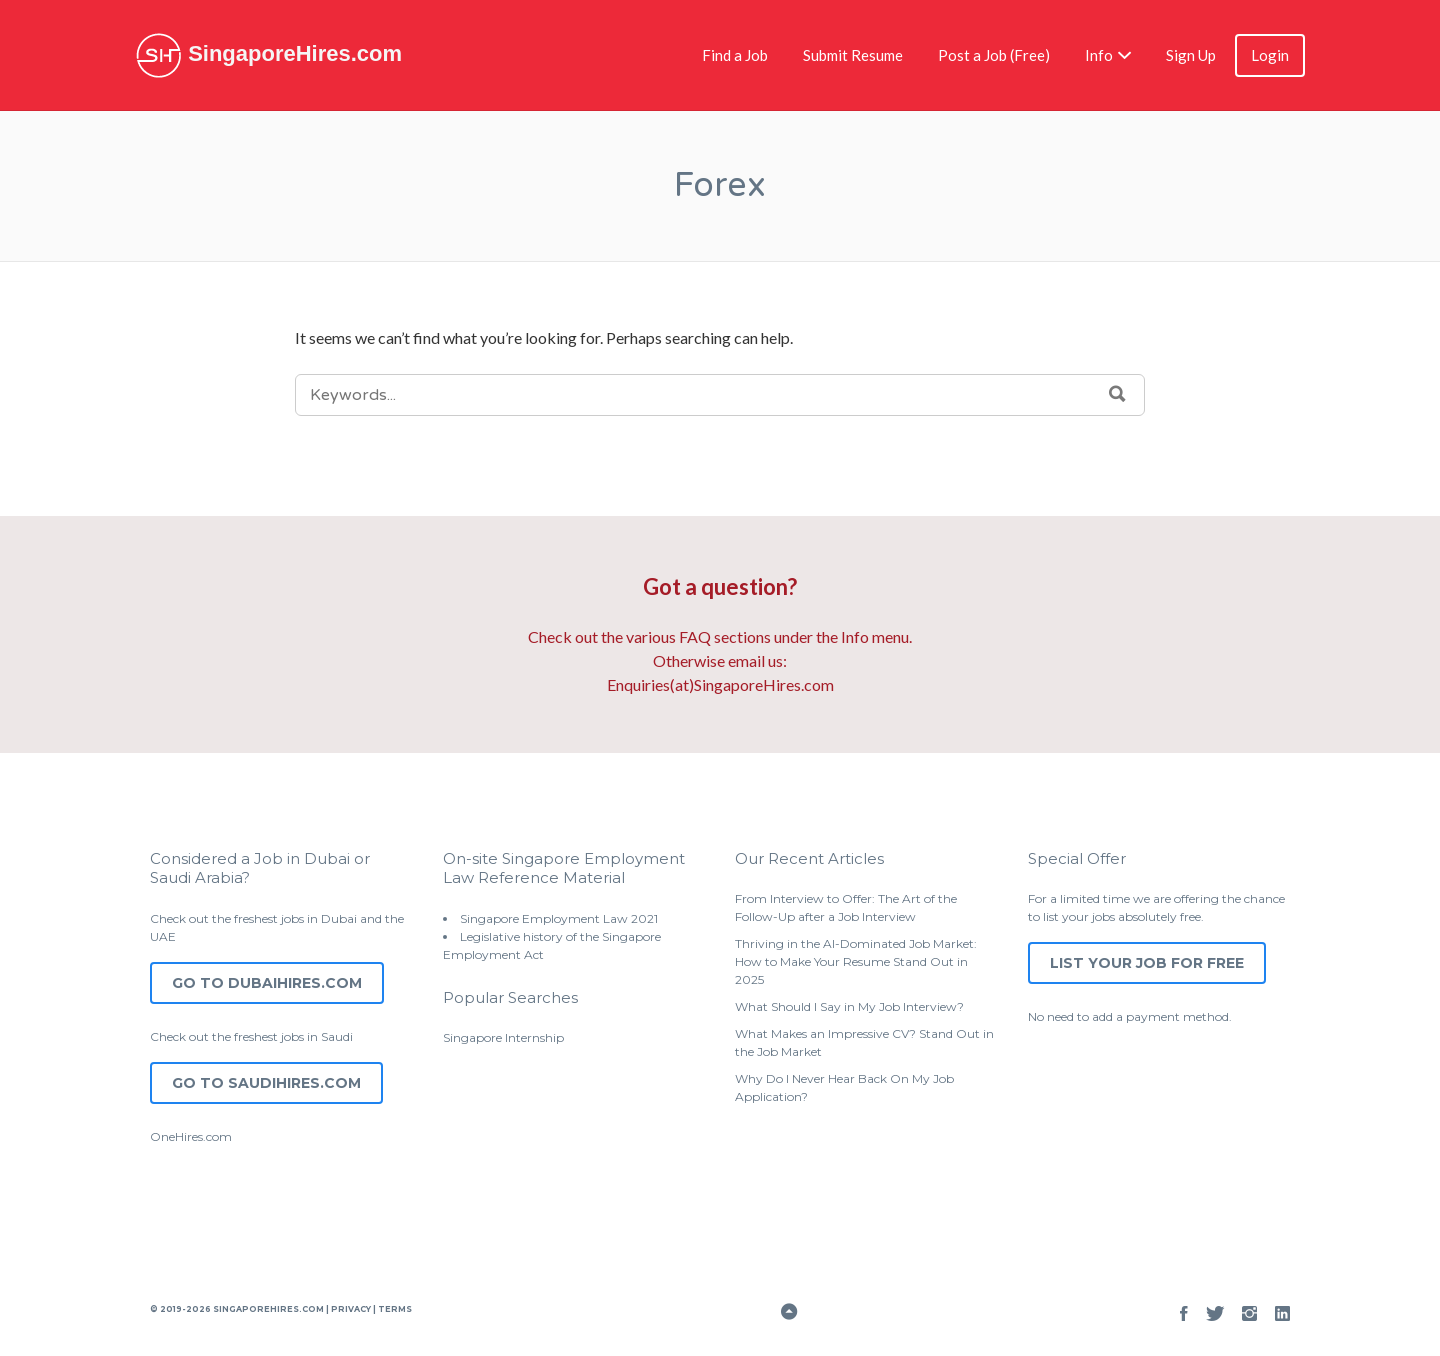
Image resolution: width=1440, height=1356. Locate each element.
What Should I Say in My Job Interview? (849, 1006)
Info (1099, 55)
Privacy (351, 1309)
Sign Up (1191, 55)
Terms (394, 1309)
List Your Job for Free (1147, 963)
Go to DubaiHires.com (267, 983)
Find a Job (735, 55)
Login (1270, 55)
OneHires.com (191, 1136)
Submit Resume (853, 55)
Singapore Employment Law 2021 (559, 918)
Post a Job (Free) (994, 55)
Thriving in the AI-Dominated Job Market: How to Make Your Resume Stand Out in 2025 (856, 961)
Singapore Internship (503, 1037)
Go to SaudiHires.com (266, 1083)
